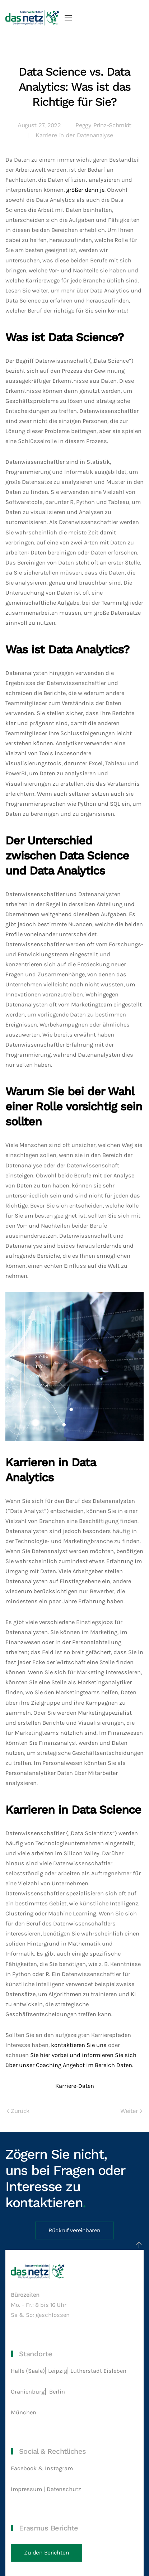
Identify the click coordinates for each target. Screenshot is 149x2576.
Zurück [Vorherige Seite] (18, 2111)
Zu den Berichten (46, 2552)
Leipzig (57, 2370)
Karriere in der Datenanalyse (74, 135)
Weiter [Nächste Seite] (131, 2111)
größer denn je (85, 189)
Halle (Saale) (28, 2370)
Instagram (59, 2468)
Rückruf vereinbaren (74, 2230)
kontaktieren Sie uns (79, 2045)
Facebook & (28, 2468)
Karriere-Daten (74, 2085)
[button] (68, 18)
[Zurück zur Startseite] (32, 18)
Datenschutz (65, 2489)
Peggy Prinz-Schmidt (103, 125)
